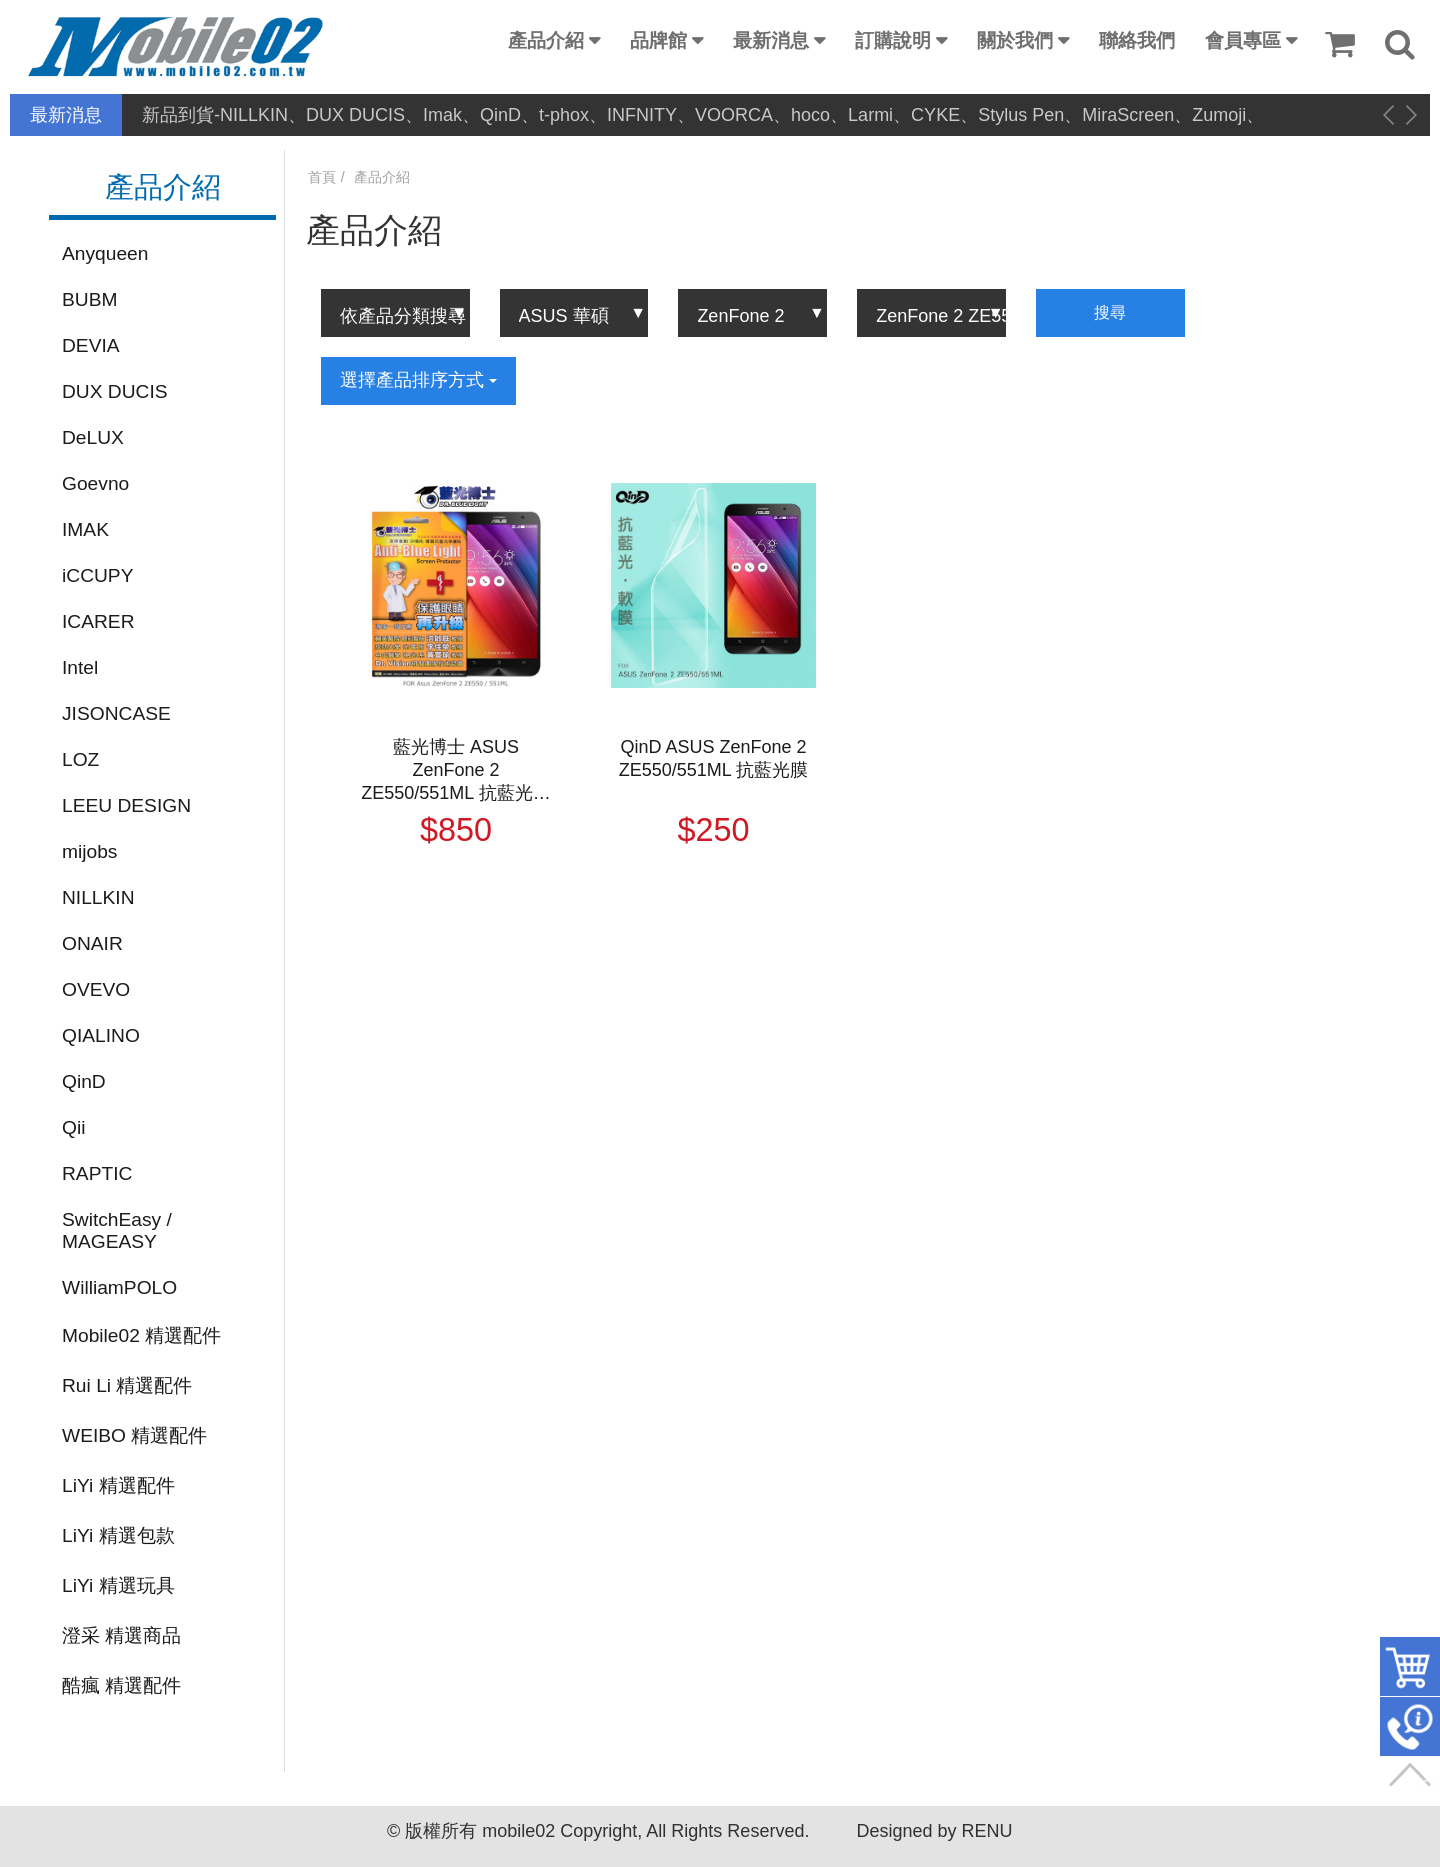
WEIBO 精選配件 (134, 1435)
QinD (84, 1081)
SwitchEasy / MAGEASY (117, 1230)
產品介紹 (546, 40)
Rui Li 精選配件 (127, 1385)
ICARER (98, 621)
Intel (80, 667)
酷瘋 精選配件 (121, 1685)
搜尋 (1110, 312)
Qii (73, 1127)
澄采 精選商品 (121, 1635)
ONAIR (92, 943)
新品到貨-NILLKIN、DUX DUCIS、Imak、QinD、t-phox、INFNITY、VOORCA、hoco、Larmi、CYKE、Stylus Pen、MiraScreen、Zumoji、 (703, 115)
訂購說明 (893, 40)
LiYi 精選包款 (118, 1535)
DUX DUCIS (115, 391)
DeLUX (93, 437)
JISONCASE (116, 713)
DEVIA (91, 345)
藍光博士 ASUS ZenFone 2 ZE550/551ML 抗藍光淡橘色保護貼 (455, 771)
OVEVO (96, 989)
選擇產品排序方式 (418, 380)
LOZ (80, 759)
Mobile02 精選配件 (141, 1335)
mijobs (89, 851)
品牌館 (658, 40)
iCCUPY (97, 575)
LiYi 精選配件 (118, 1485)
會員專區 (1243, 40)
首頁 (322, 177)
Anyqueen (105, 253)
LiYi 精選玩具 (118, 1585)
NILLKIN (98, 897)
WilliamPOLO (119, 1287)
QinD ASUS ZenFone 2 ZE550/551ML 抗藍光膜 (713, 758)
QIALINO (101, 1035)
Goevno (95, 483)
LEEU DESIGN (126, 805)
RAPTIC (97, 1173)
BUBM (89, 299)
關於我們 (1015, 40)
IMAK (85, 529)
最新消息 (771, 40)
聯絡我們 (1137, 40)
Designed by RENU (934, 1831)
